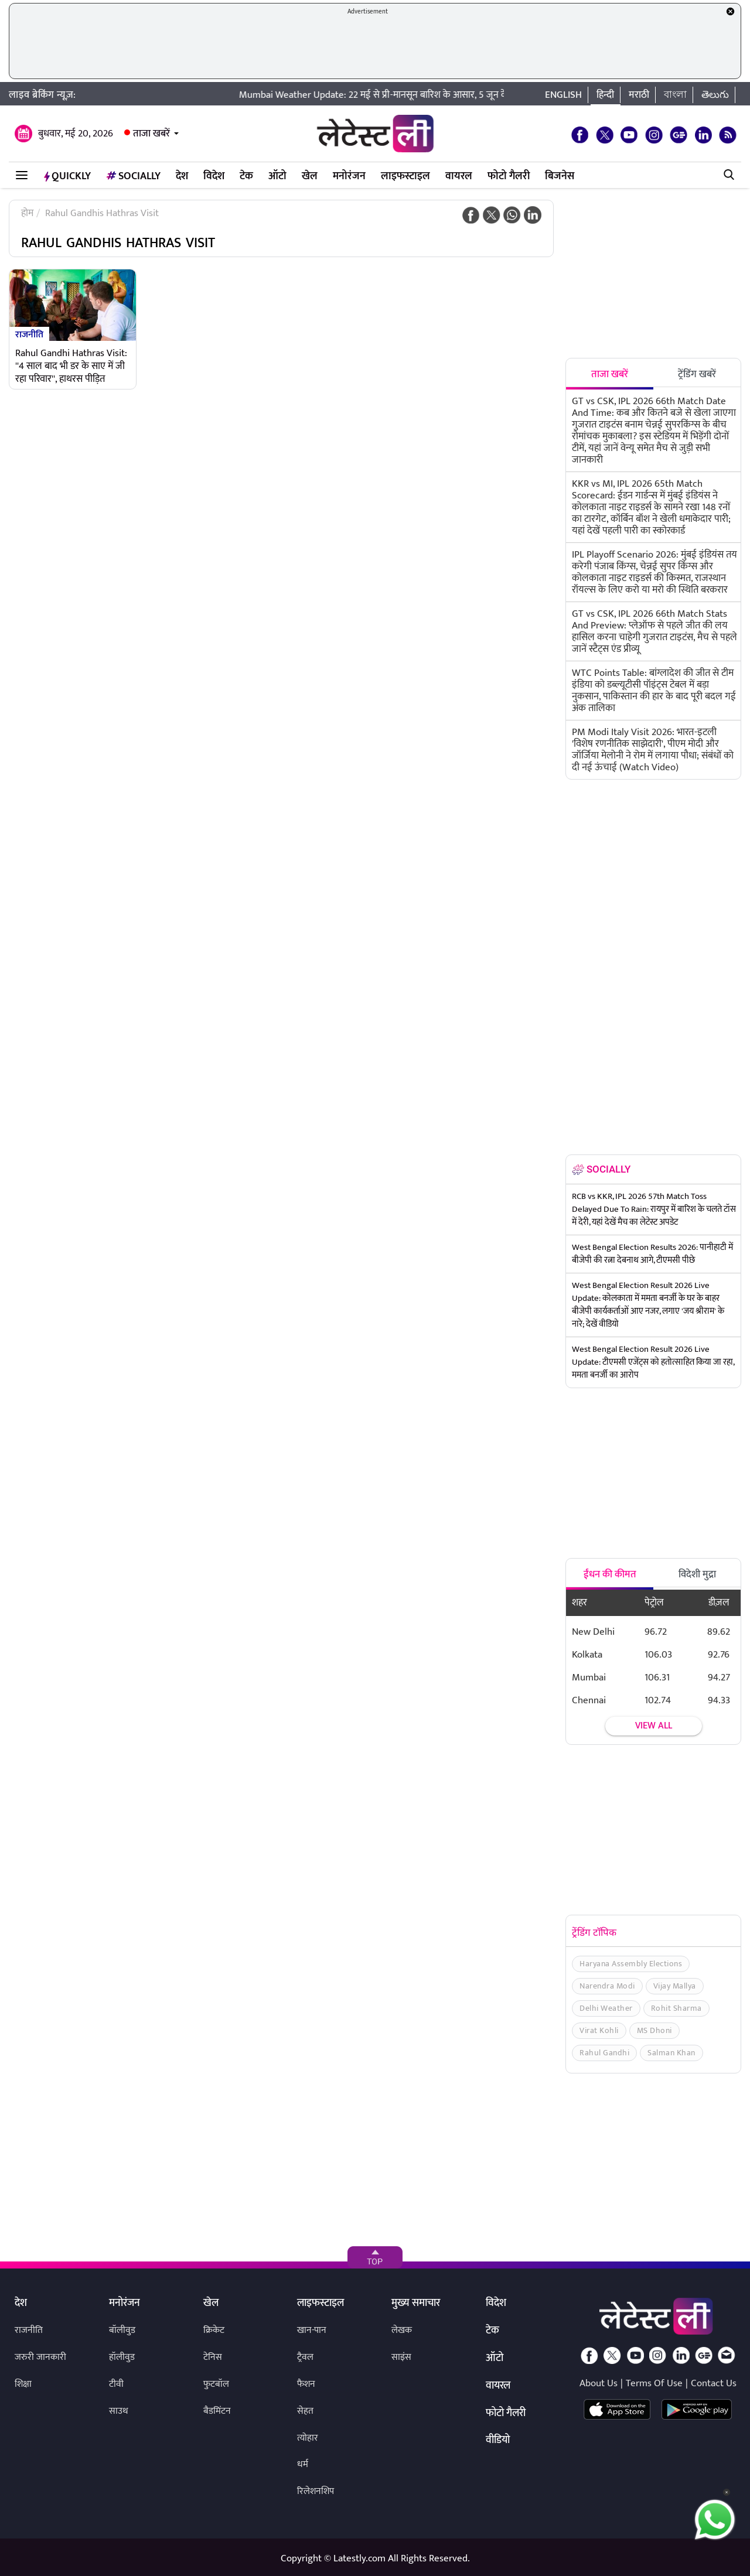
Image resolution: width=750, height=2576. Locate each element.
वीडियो (498, 2441)
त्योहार (307, 2438)
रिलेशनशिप (315, 2491)
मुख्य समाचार (415, 2303)
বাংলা (675, 95)
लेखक (401, 2330)
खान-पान (311, 2330)
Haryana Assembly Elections (630, 1963)
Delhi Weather (606, 2008)
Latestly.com (359, 2558)
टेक (246, 176)
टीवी (116, 2384)
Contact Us (714, 2383)
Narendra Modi (607, 1986)
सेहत (305, 2411)
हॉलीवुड (122, 2357)
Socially (133, 176)
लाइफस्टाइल (405, 176)
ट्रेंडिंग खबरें (697, 374)
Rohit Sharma (676, 2008)
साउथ (118, 2411)
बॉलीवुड (122, 2330)
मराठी (639, 95)
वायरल (458, 176)
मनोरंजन (349, 176)
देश (182, 176)
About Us (598, 2383)
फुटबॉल (216, 2384)
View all (653, 1726)
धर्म (302, 2464)
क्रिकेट (213, 2330)
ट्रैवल (305, 2357)
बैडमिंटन (217, 2411)
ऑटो (277, 176)
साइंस (401, 2357)
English (563, 95)
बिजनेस (559, 176)
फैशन (306, 2384)
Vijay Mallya (674, 1986)
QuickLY (67, 176)
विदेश (213, 176)
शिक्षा (23, 2384)
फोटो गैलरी (509, 176)
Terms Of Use (654, 2383)
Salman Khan (671, 2052)
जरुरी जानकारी (40, 2357)
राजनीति (29, 334)
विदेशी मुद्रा (697, 1574)
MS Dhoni (654, 2030)
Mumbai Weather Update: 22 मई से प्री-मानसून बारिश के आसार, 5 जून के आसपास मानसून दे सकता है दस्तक (449, 95)
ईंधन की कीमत (610, 1574)
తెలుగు (715, 95)
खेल (310, 176)
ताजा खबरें (151, 133)
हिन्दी (605, 95)
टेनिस (212, 2357)
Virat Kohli (599, 2030)
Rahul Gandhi (604, 2052)
